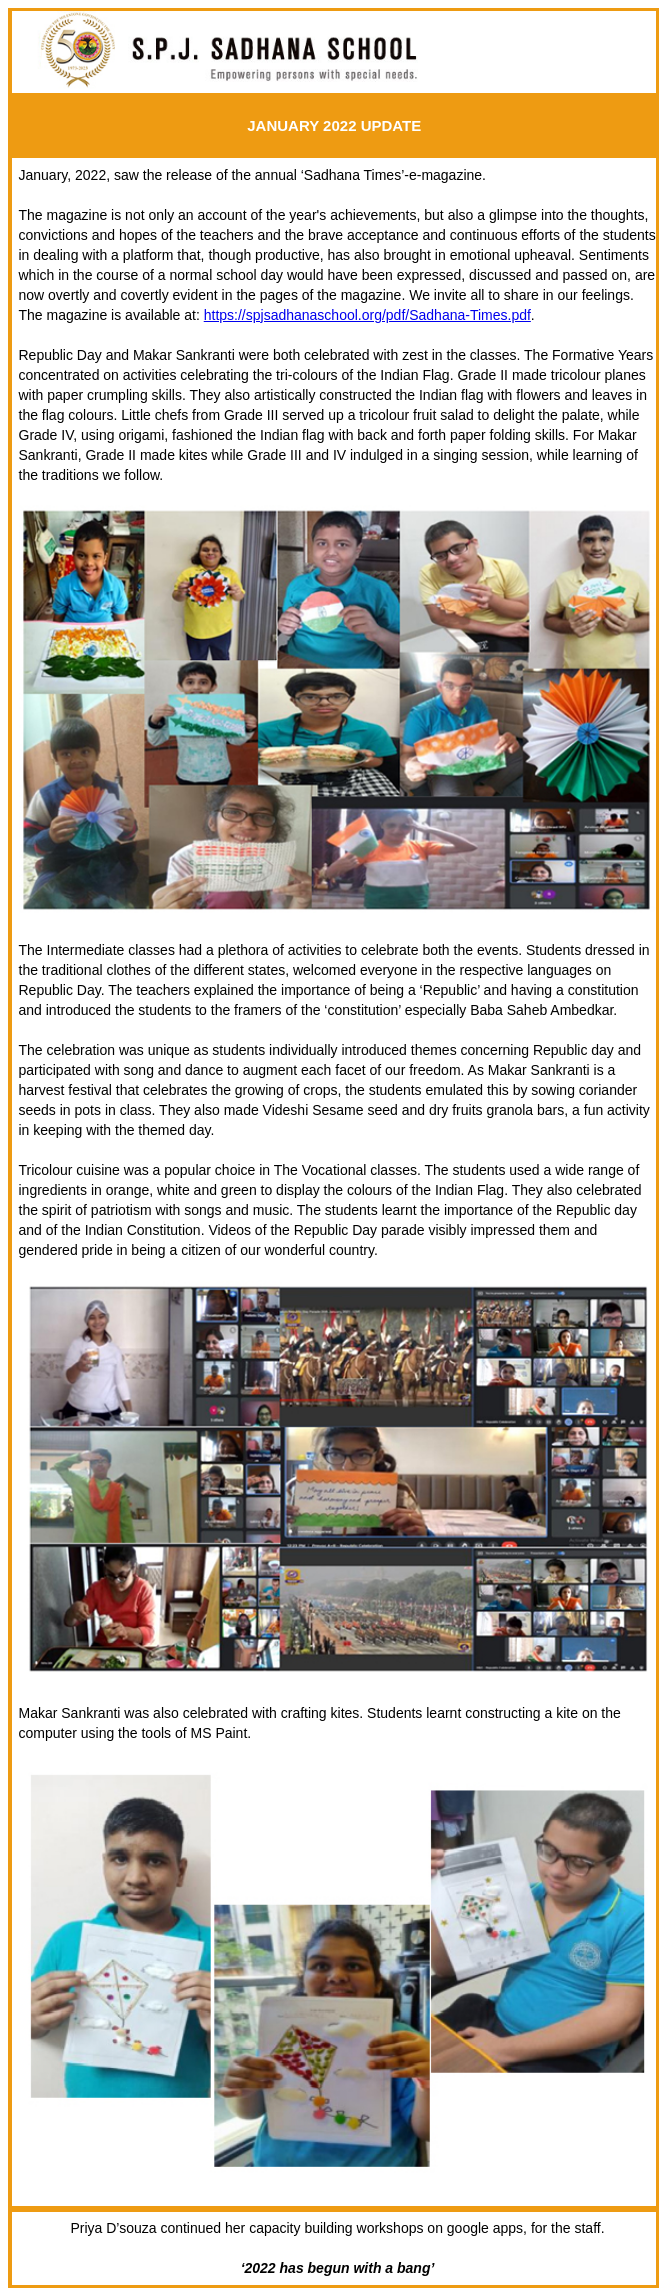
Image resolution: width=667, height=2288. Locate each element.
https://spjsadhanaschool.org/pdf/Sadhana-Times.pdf (367, 315)
